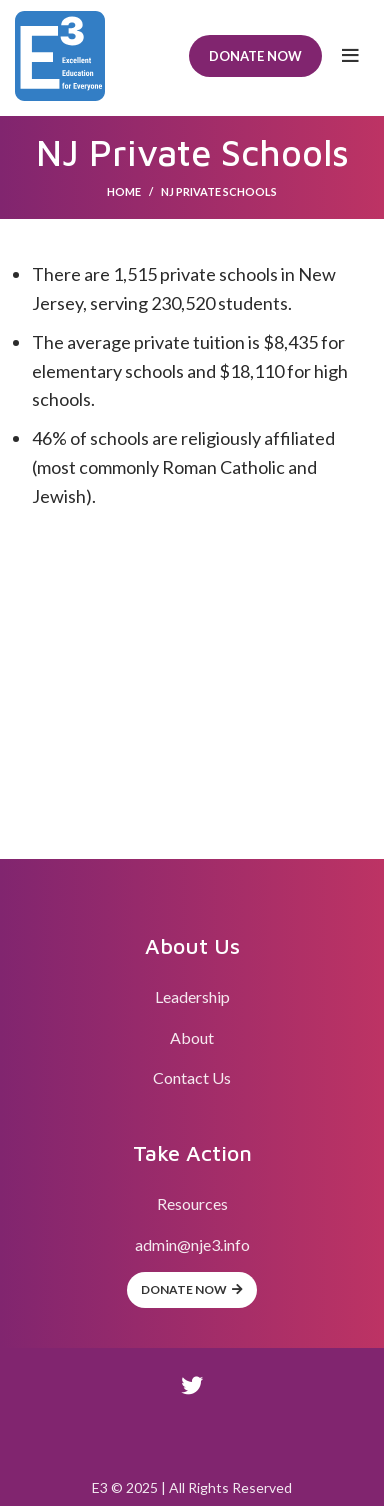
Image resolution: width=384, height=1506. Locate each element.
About (192, 1037)
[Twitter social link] (192, 1385)
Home (124, 191)
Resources (192, 1203)
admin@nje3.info (192, 1244)
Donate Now (255, 56)
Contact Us (192, 1077)
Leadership (192, 996)
